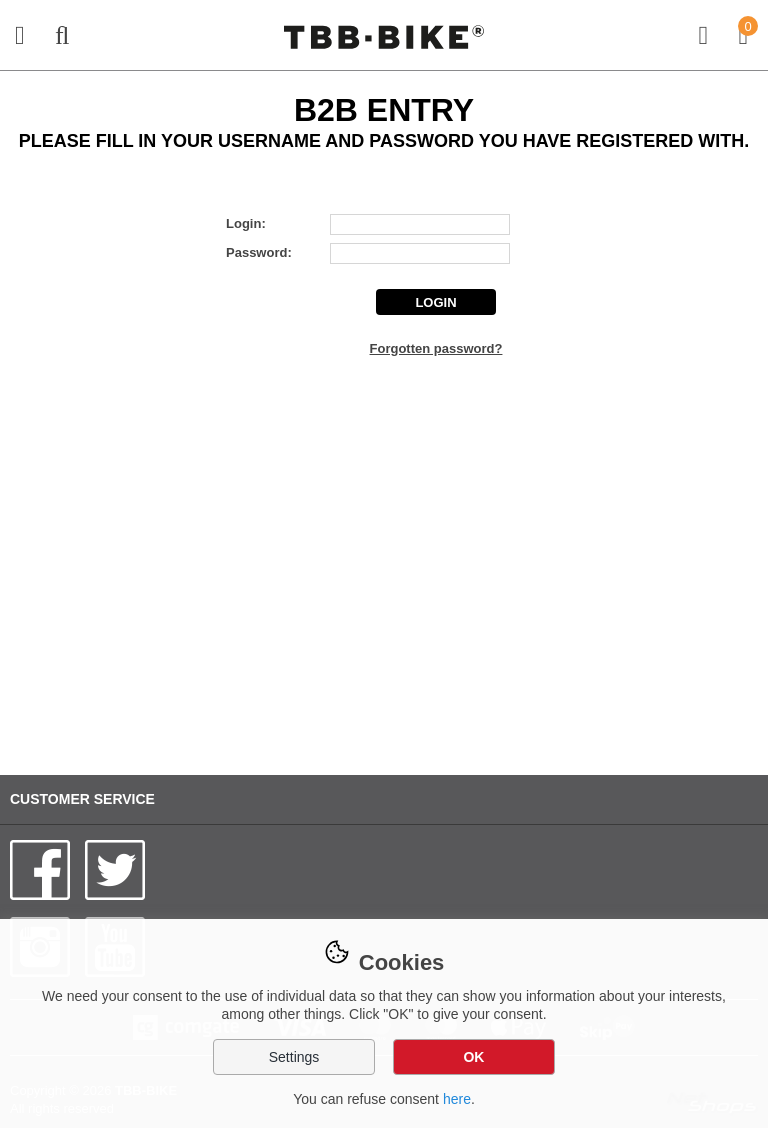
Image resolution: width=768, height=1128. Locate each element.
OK (473, 1057)
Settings (294, 1057)
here (457, 1099)
